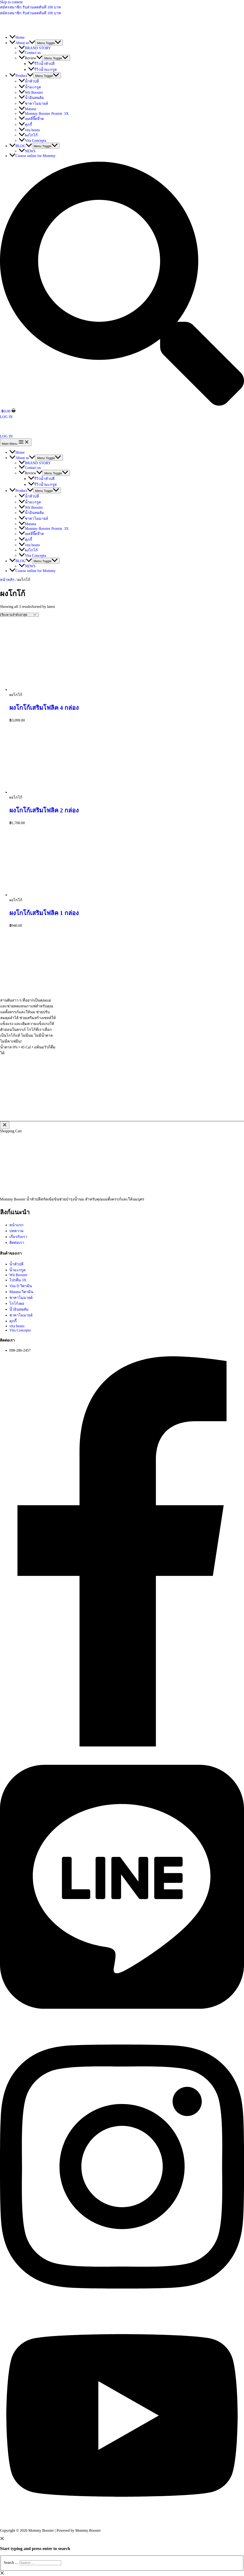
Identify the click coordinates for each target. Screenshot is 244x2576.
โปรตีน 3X (17, 1280)
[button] (122, 7)
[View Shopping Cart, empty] (122, 411)
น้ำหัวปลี (16, 1264)
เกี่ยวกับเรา (18, 1237)
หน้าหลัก (7, 580)
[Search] (68, 2562)
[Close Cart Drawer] (4, 1125)
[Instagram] (122, 2305)
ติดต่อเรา (16, 1243)
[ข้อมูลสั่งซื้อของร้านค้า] (19, 615)
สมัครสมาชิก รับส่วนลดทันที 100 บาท (30, 13)
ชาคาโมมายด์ (21, 1298)
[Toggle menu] (49, 42)
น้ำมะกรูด (17, 1270)
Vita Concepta (20, 1330)
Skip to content (11, 2)
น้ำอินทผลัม (19, 1309)
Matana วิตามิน (21, 1292)
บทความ (16, 1231)
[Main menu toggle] (15, 442)
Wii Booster (18, 1275)
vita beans (16, 1326)
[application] (32, 43)
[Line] (122, 2025)
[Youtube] (122, 2522)
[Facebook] (122, 1745)
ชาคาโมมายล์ (21, 1315)
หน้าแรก (16, 1225)
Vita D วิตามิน (20, 1286)
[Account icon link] (6, 417)
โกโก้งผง (16, 1303)
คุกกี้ (13, 1321)
